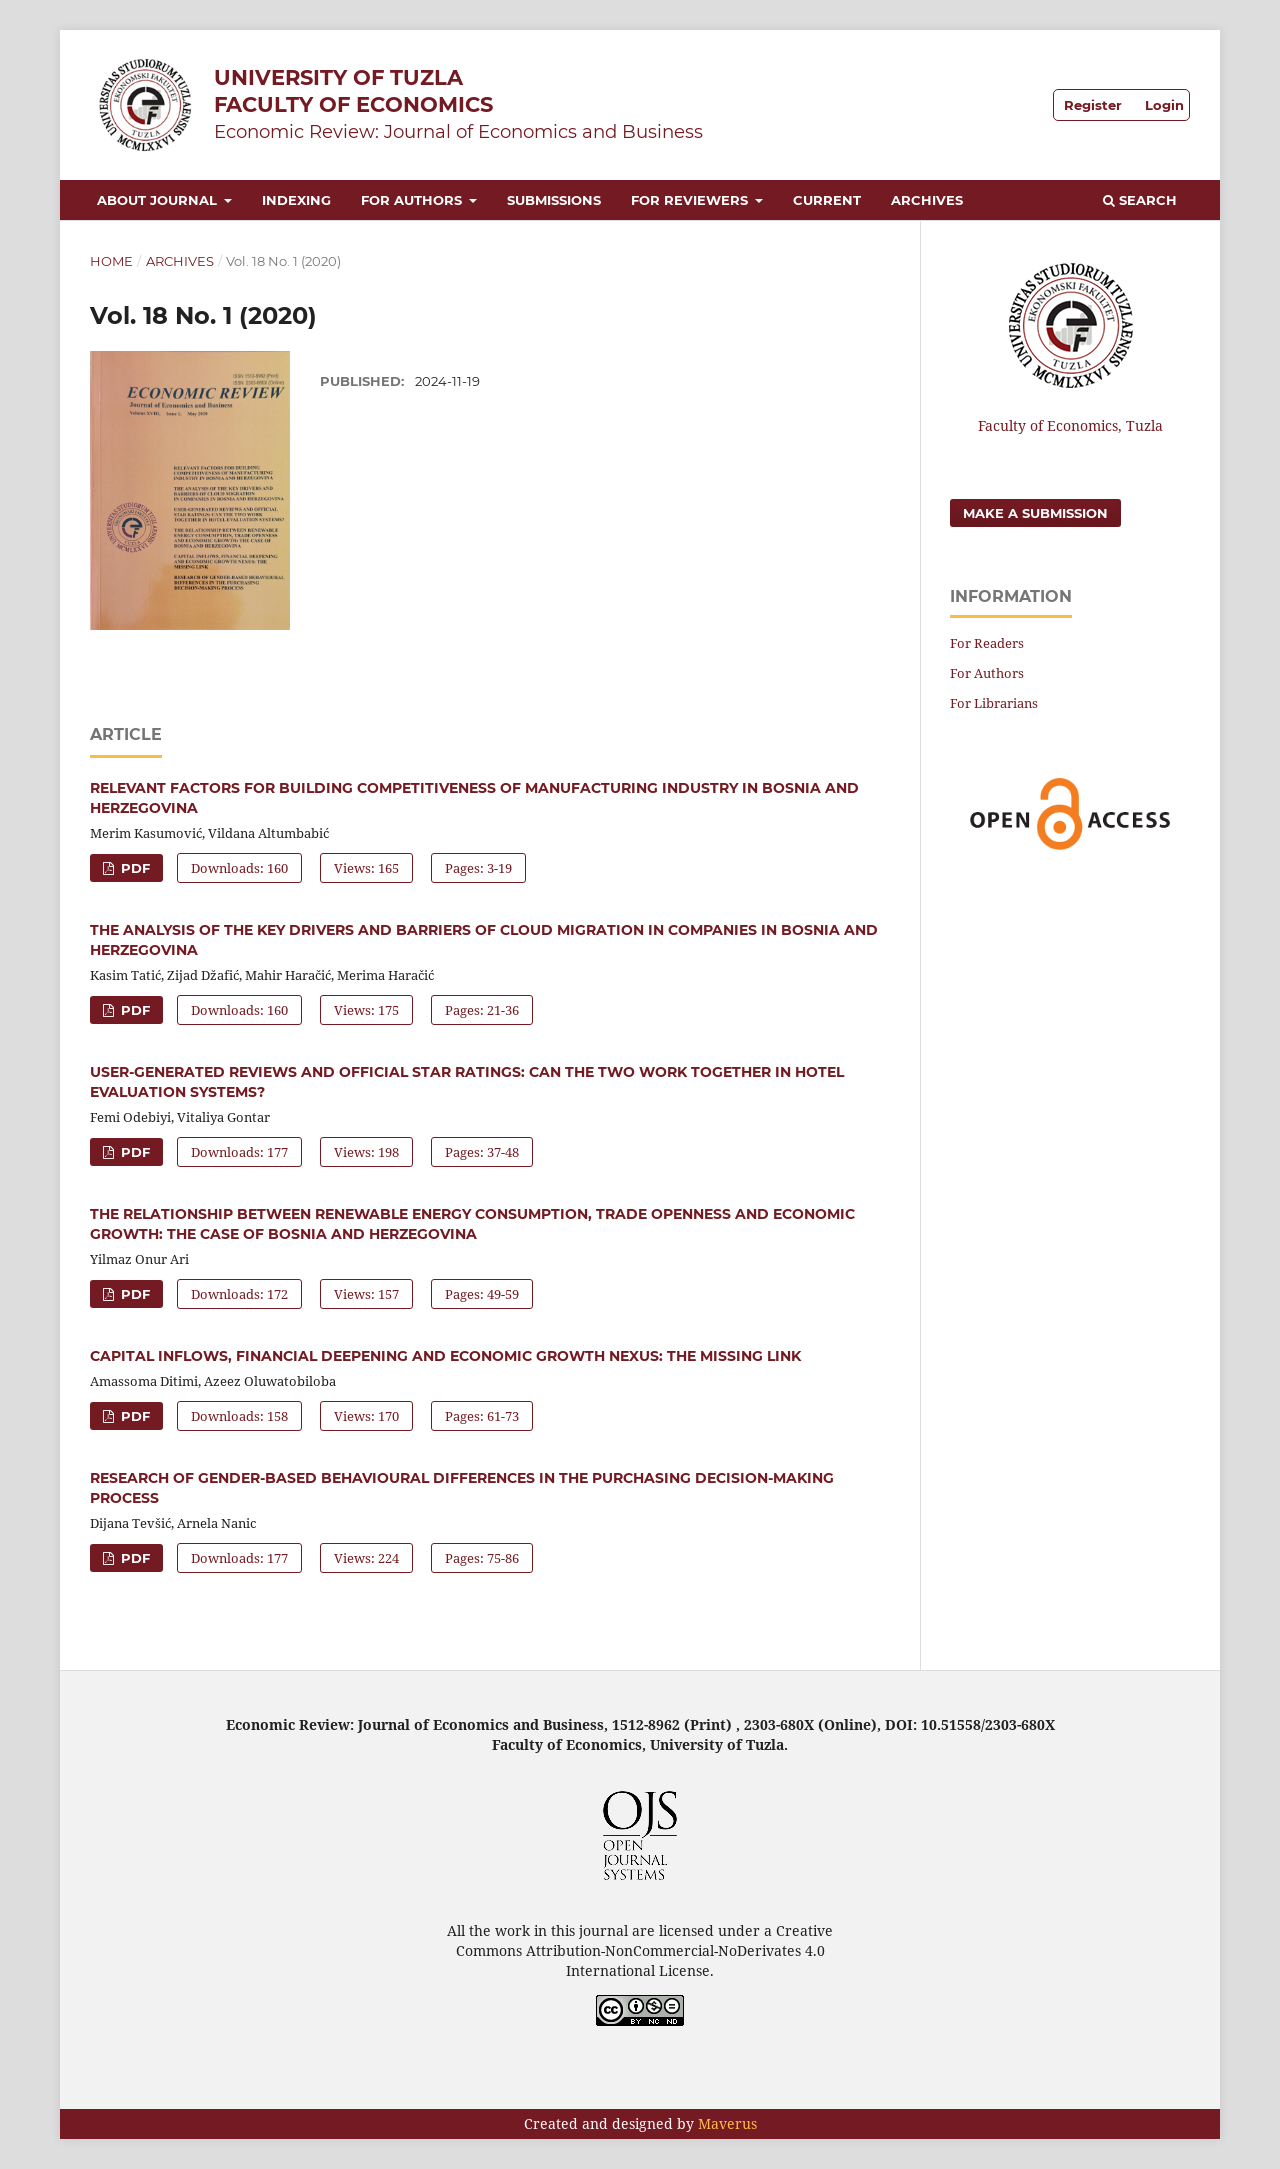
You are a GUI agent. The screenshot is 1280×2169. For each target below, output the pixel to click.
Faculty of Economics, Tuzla (1070, 425)
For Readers (987, 643)
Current (827, 200)
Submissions (554, 200)
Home (111, 261)
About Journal (159, 200)
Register (1093, 105)
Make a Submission (1035, 513)
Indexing (296, 200)
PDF (133, 868)
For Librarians (994, 703)
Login (1164, 105)
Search (1140, 200)
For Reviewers (691, 200)
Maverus (727, 2123)
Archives (927, 200)
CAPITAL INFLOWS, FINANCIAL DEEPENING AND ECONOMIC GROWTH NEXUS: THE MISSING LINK (445, 1356)
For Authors (413, 200)
